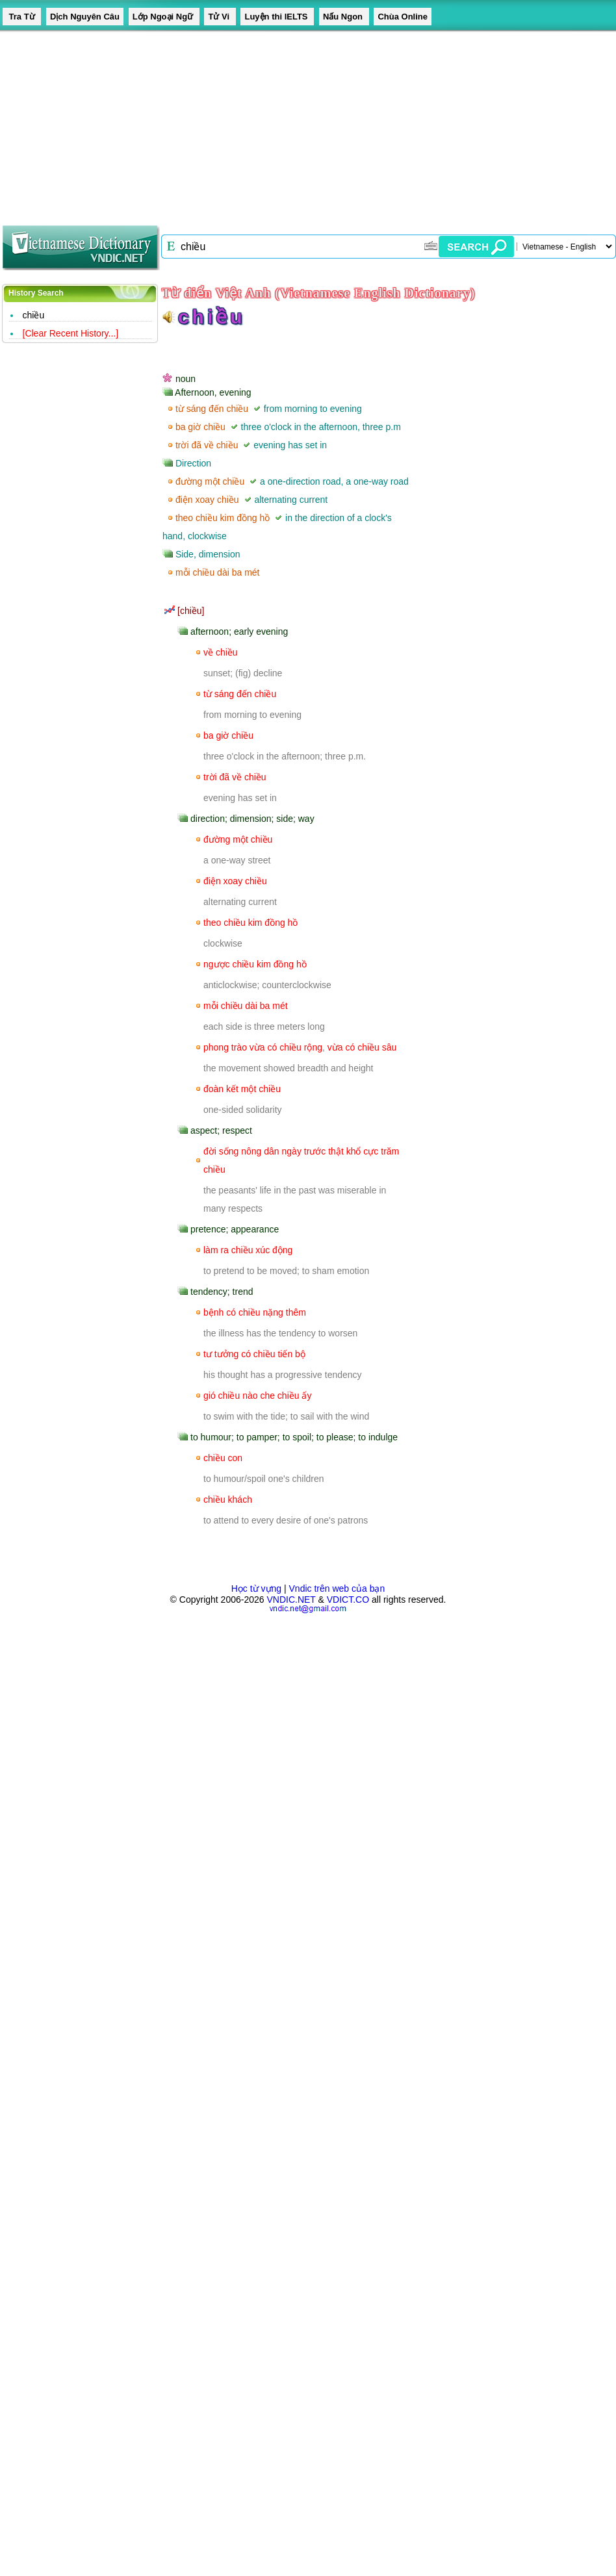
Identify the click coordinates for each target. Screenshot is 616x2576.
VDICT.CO (348, 1599)
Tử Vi (219, 16)
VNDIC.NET (290, 1599)
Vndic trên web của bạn (337, 1588)
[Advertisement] (200, 123)
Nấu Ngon (344, 16)
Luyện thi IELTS (277, 16)
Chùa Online (403, 16)
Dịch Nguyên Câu (85, 16)
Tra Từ (21, 16)
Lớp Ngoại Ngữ (164, 16)
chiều (34, 315)
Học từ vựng (256, 1588)
